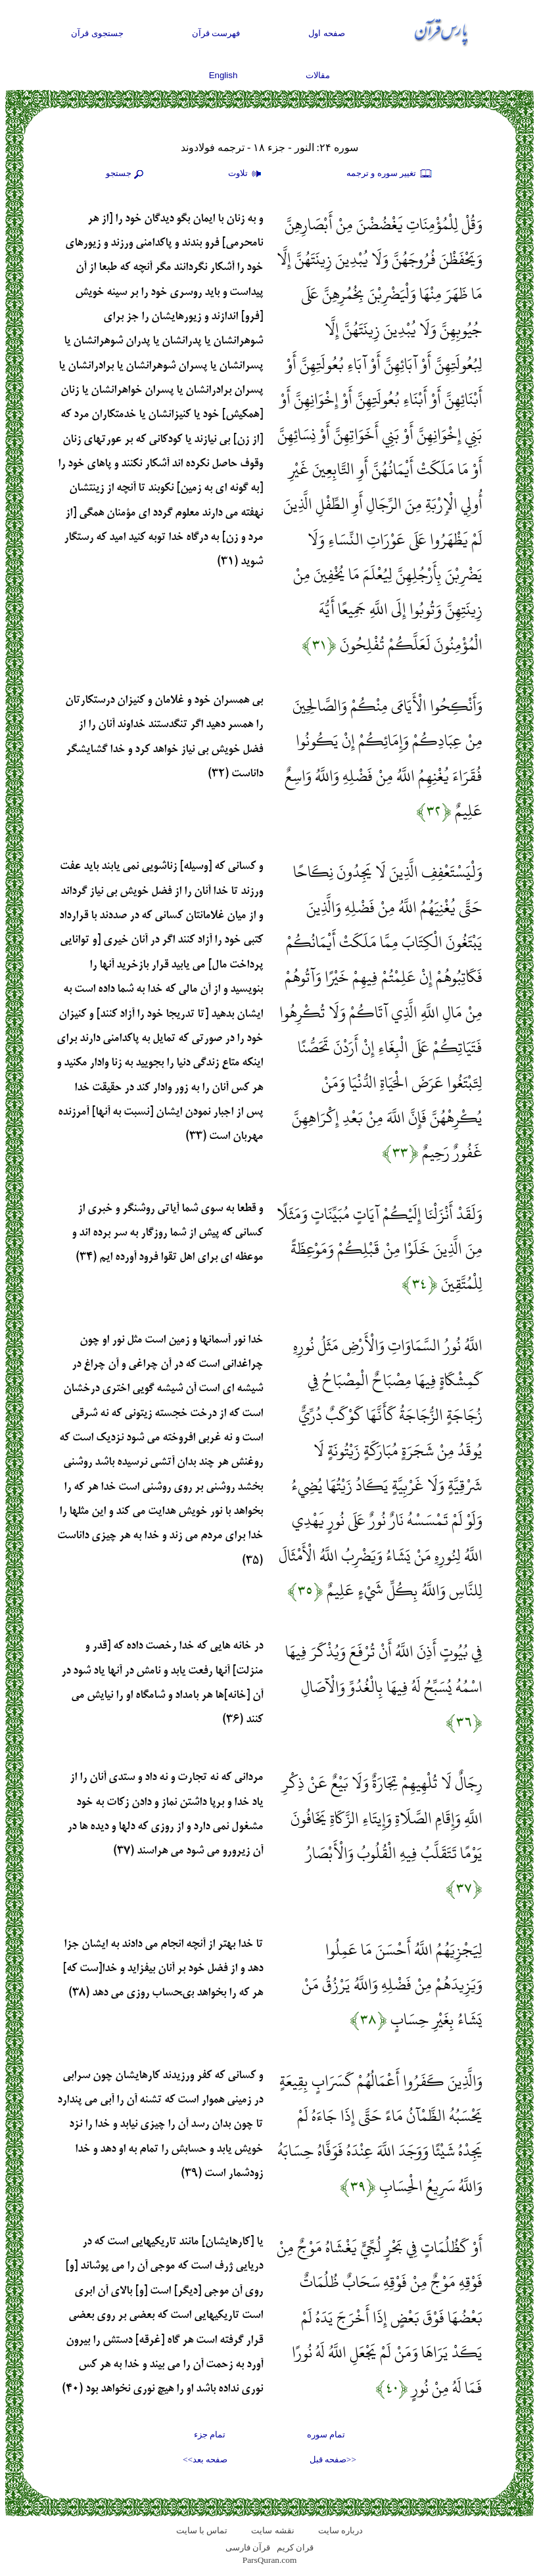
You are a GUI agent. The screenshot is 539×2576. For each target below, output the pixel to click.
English (223, 75)
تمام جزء (209, 2434)
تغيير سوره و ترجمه (389, 174)
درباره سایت (340, 2530)
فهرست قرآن (216, 33)
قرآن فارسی (247, 2547)
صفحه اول (326, 33)
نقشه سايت (272, 2530)
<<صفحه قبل (333, 2459)
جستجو (126, 174)
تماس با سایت (202, 2530)
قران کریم (295, 2547)
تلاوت (246, 174)
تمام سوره (326, 2434)
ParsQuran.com (270, 2560)
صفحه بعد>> (205, 2459)
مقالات (318, 75)
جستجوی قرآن (97, 33)
